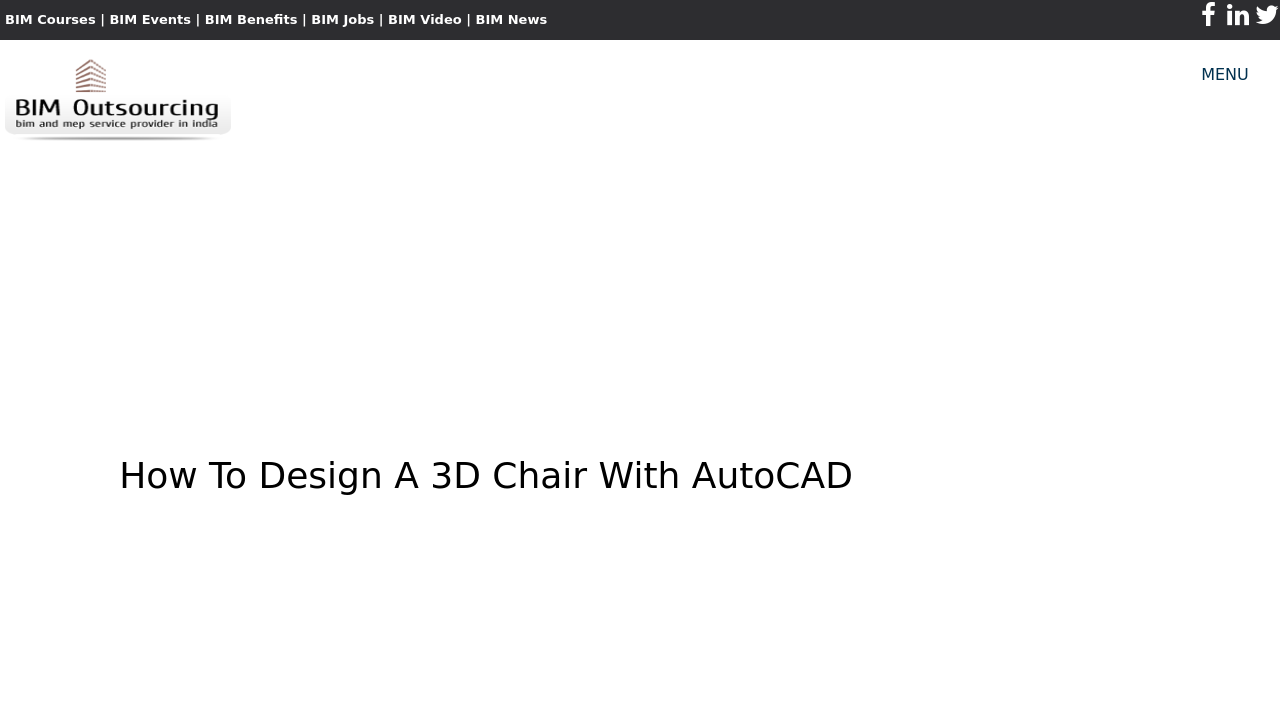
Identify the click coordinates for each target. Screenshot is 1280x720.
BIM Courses (50, 19)
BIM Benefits (253, 19)
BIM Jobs (342, 19)
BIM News (511, 19)
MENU (1225, 74)
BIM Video (425, 19)
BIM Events (150, 19)
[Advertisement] (640, 286)
